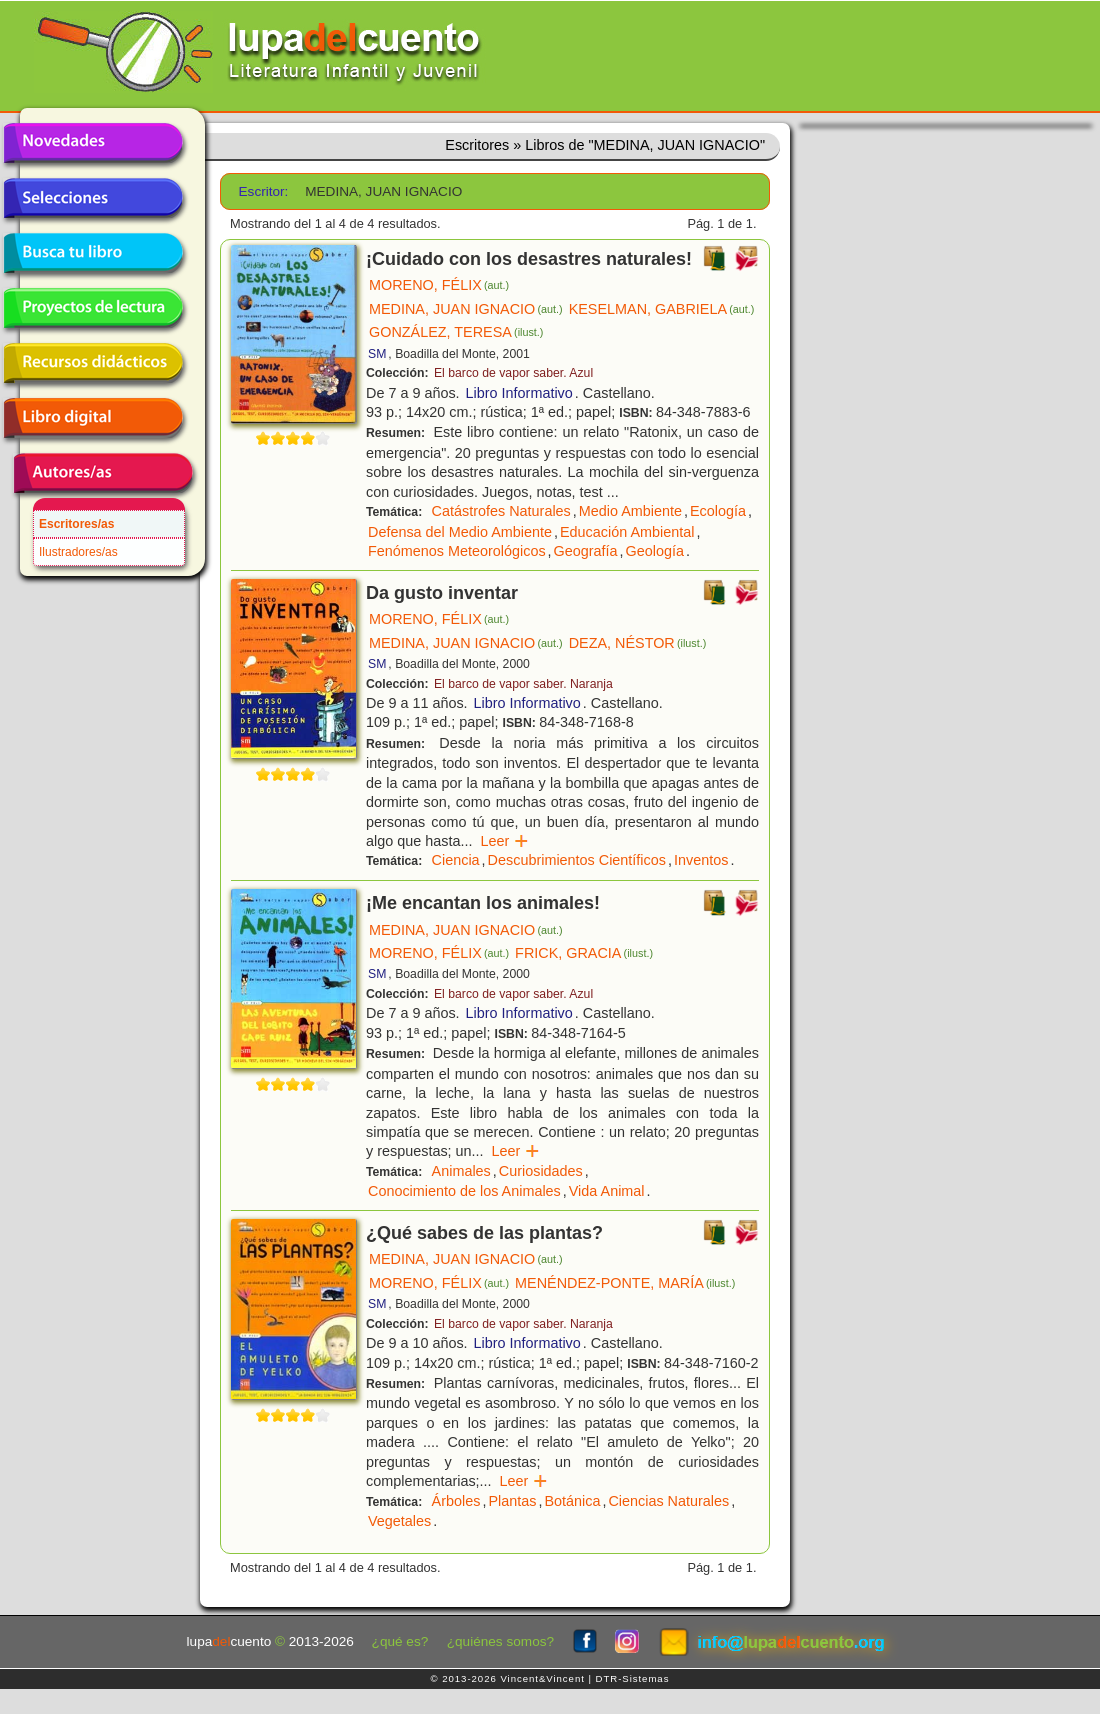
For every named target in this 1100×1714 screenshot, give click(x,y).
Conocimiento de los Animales (464, 1191)
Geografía (586, 551)
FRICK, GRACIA (584, 953)
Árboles (456, 1501)
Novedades (93, 143)
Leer (504, 841)
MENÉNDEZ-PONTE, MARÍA (625, 1283)
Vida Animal (607, 1191)
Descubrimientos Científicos (577, 860)
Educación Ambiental (627, 532)
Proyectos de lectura (93, 308)
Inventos (701, 860)
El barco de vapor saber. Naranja (523, 684)
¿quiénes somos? (500, 1641)
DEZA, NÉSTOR (638, 643)
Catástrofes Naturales (501, 511)
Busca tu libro (93, 253)
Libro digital (93, 418)
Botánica (572, 1501)
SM (377, 354)
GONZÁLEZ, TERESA (456, 332)
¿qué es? (400, 1641)
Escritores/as (76, 524)
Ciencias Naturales (668, 1501)
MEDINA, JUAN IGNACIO (466, 309)
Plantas (512, 1501)
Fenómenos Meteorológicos (457, 551)
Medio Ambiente (630, 511)
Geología (655, 551)
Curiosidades (541, 1171)
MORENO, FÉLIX (439, 285)
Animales (461, 1171)
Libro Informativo (519, 393)
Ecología (718, 511)
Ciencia (456, 860)
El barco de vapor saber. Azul (513, 373)
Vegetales (399, 1521)
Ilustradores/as (78, 552)
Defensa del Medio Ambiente (460, 532)
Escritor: (264, 191)
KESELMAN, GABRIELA (662, 309)
